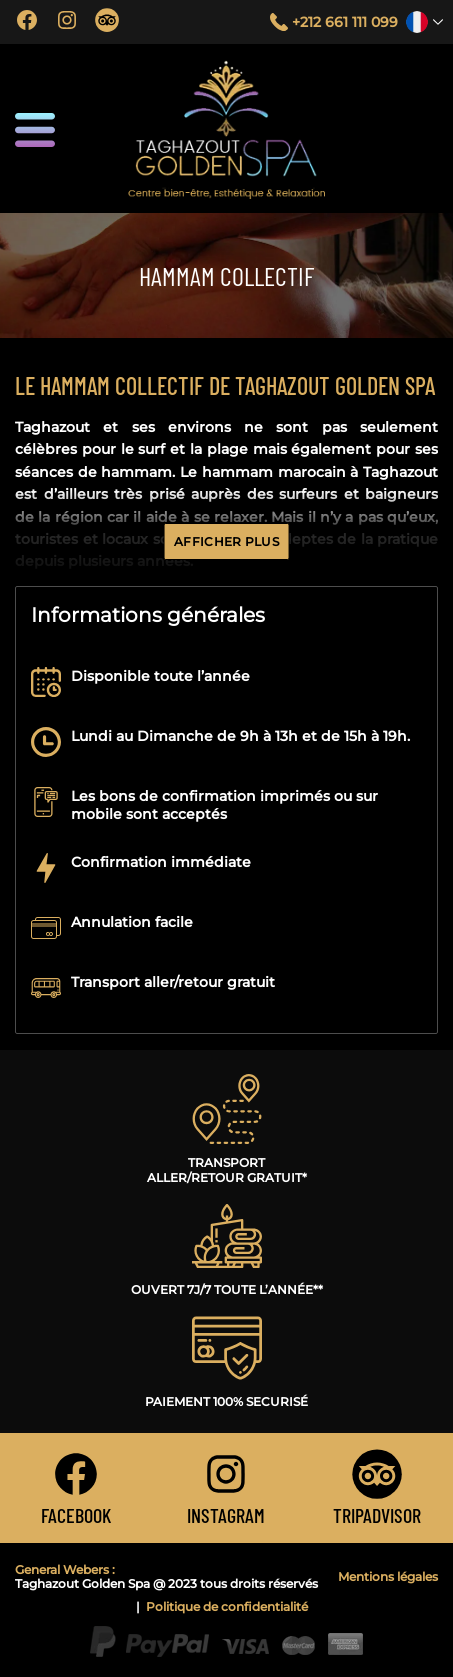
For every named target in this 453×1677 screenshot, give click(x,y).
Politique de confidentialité (227, 1607)
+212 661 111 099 (345, 22)
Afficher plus (226, 541)
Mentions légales (388, 1577)
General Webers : (65, 1570)
